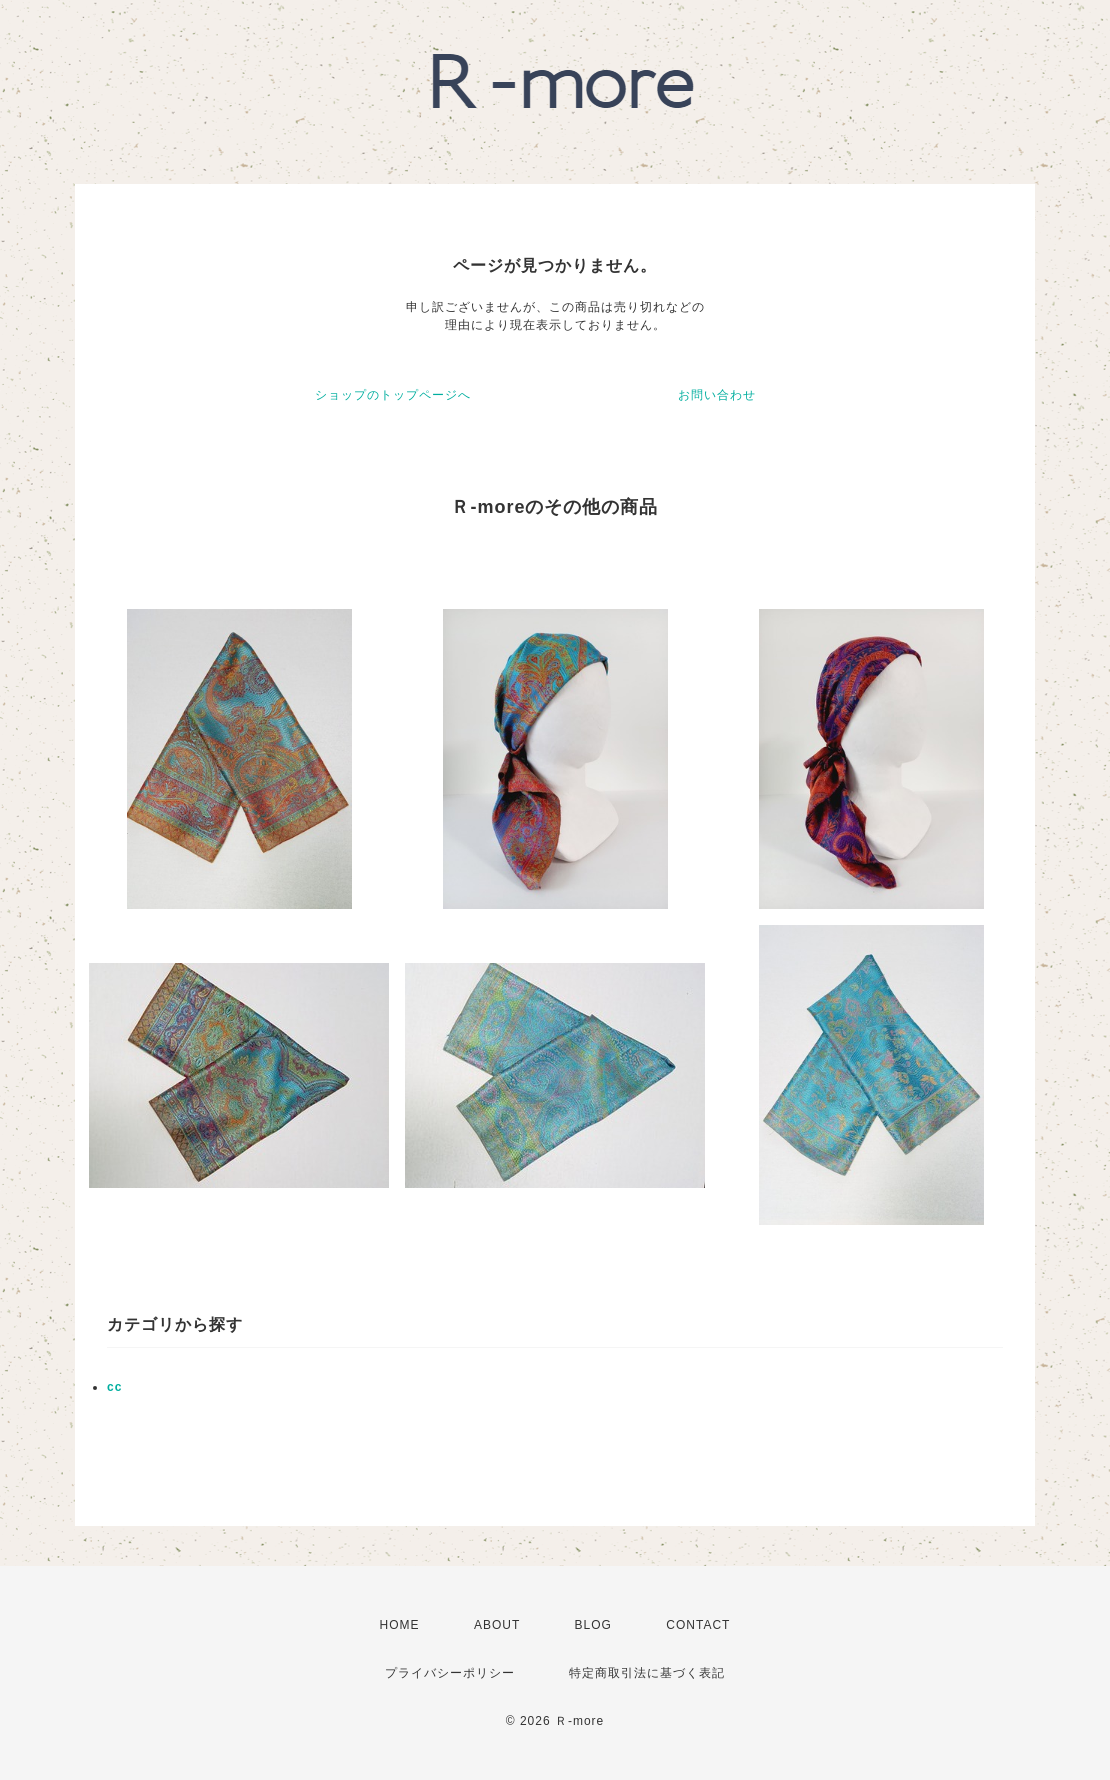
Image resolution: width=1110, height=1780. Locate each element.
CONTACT (698, 1625)
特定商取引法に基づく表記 (647, 1673)
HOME (400, 1625)
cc (114, 1387)
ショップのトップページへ (393, 395)
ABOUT (497, 1625)
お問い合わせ (717, 395)
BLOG (593, 1625)
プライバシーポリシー (450, 1673)
